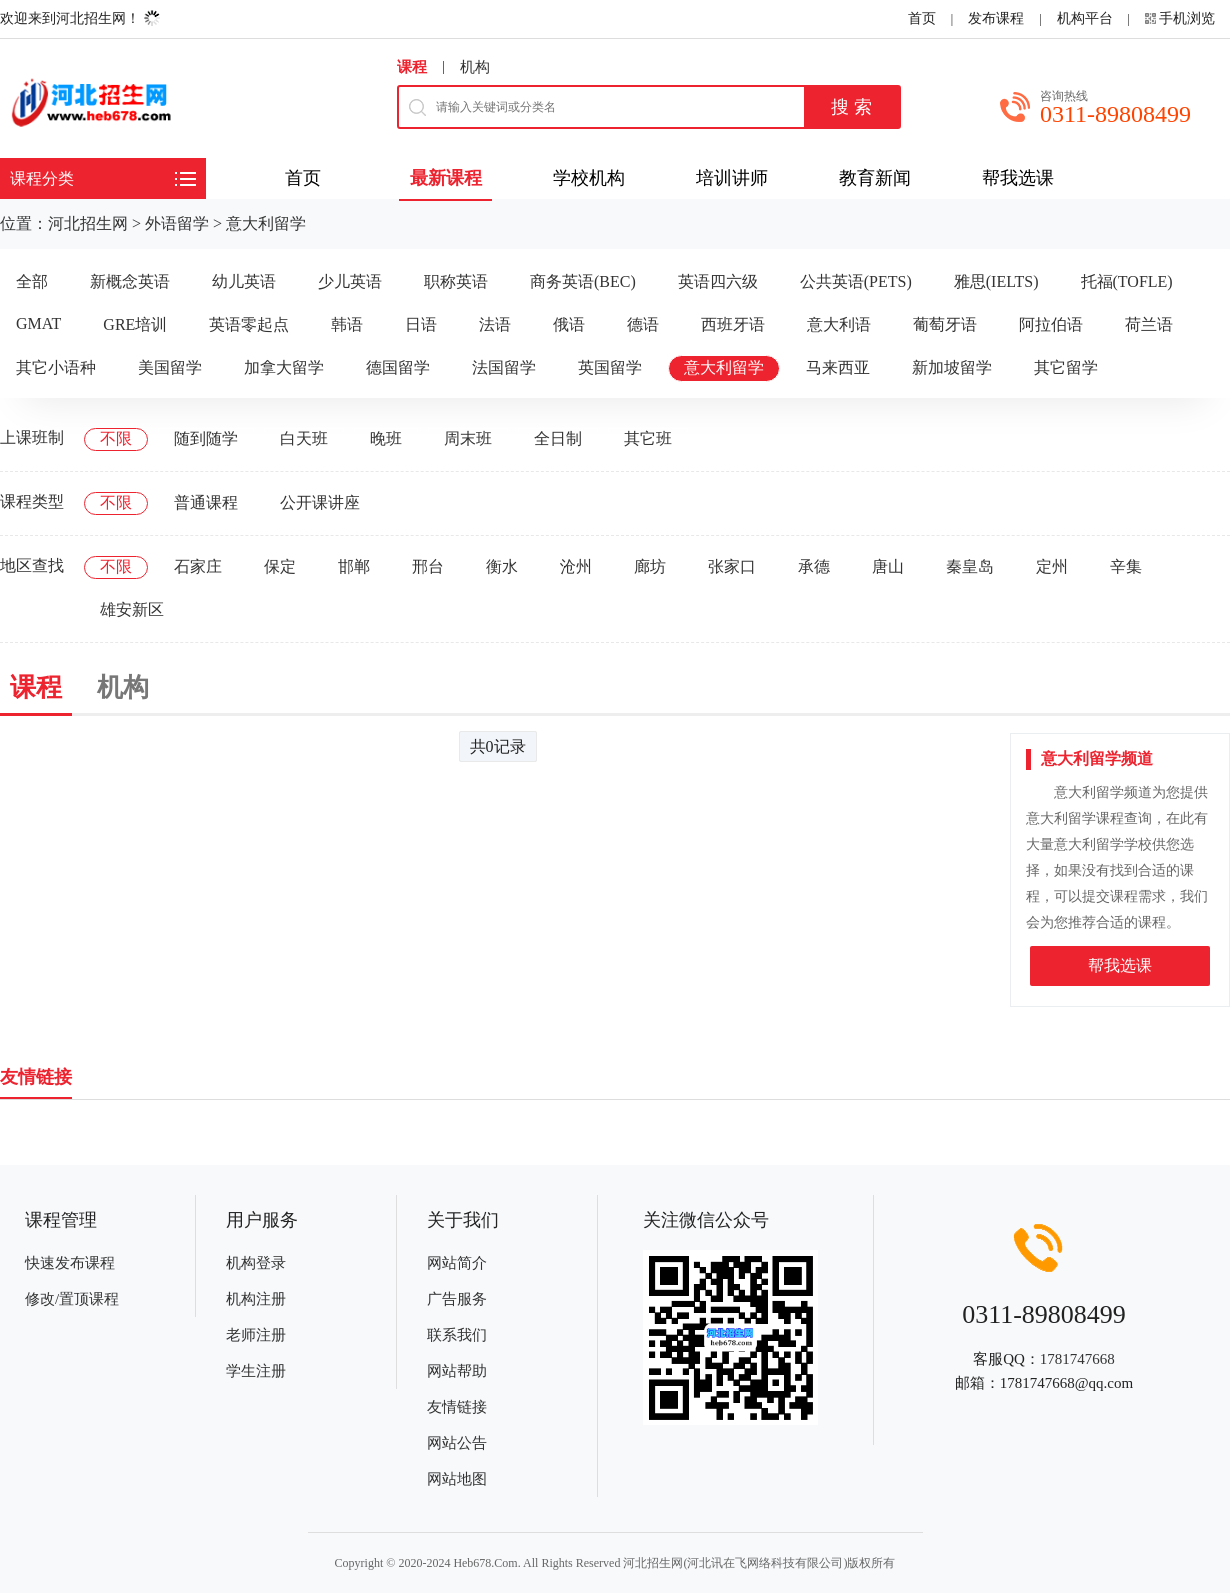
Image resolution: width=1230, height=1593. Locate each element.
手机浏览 (1187, 18)
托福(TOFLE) (1127, 281)
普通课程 (206, 502)
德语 (643, 324)
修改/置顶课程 (72, 1299)
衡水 (502, 566)
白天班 (304, 438)
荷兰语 (1149, 324)
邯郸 (354, 566)
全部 (32, 281)
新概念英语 (130, 281)
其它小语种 (56, 367)
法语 (495, 324)
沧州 (576, 566)
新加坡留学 (952, 367)
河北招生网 (88, 223)
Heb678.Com (485, 1563)
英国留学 (610, 367)
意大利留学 (266, 223)
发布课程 (996, 18)
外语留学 (177, 223)
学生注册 (256, 1371)
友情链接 (457, 1407)
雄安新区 (132, 609)
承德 (814, 566)
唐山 (888, 566)
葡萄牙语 (945, 324)
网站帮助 (457, 1371)
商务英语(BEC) (583, 281)
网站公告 (457, 1443)
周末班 (468, 438)
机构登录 (256, 1263)
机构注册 (256, 1299)
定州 (1052, 566)
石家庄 (198, 566)
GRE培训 (135, 324)
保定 (280, 566)
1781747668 (1077, 1359)
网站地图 (457, 1479)
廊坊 (650, 566)
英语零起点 (249, 324)
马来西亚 (838, 367)
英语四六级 (718, 281)
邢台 (428, 566)
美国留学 (170, 367)
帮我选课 (1120, 965)
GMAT (38, 323)
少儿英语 (350, 281)
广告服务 (457, 1299)
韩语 (347, 324)
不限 (116, 438)
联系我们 (457, 1335)
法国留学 (504, 367)
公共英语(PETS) (856, 281)
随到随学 (206, 438)
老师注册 (256, 1335)
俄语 (569, 324)
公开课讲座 (320, 502)
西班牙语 (733, 324)
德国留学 (398, 367)
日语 (421, 324)
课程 (412, 67)
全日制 (558, 438)
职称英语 (456, 281)
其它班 (648, 438)
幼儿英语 (244, 281)
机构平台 (1085, 18)
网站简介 (457, 1263)
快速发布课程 (70, 1263)
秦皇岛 (970, 566)
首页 (922, 18)
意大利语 (839, 324)
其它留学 (1066, 367)
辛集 (1126, 566)
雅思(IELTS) (996, 281)
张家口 (732, 566)
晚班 (386, 438)
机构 (475, 67)
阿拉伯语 (1051, 324)
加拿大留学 (284, 367)
